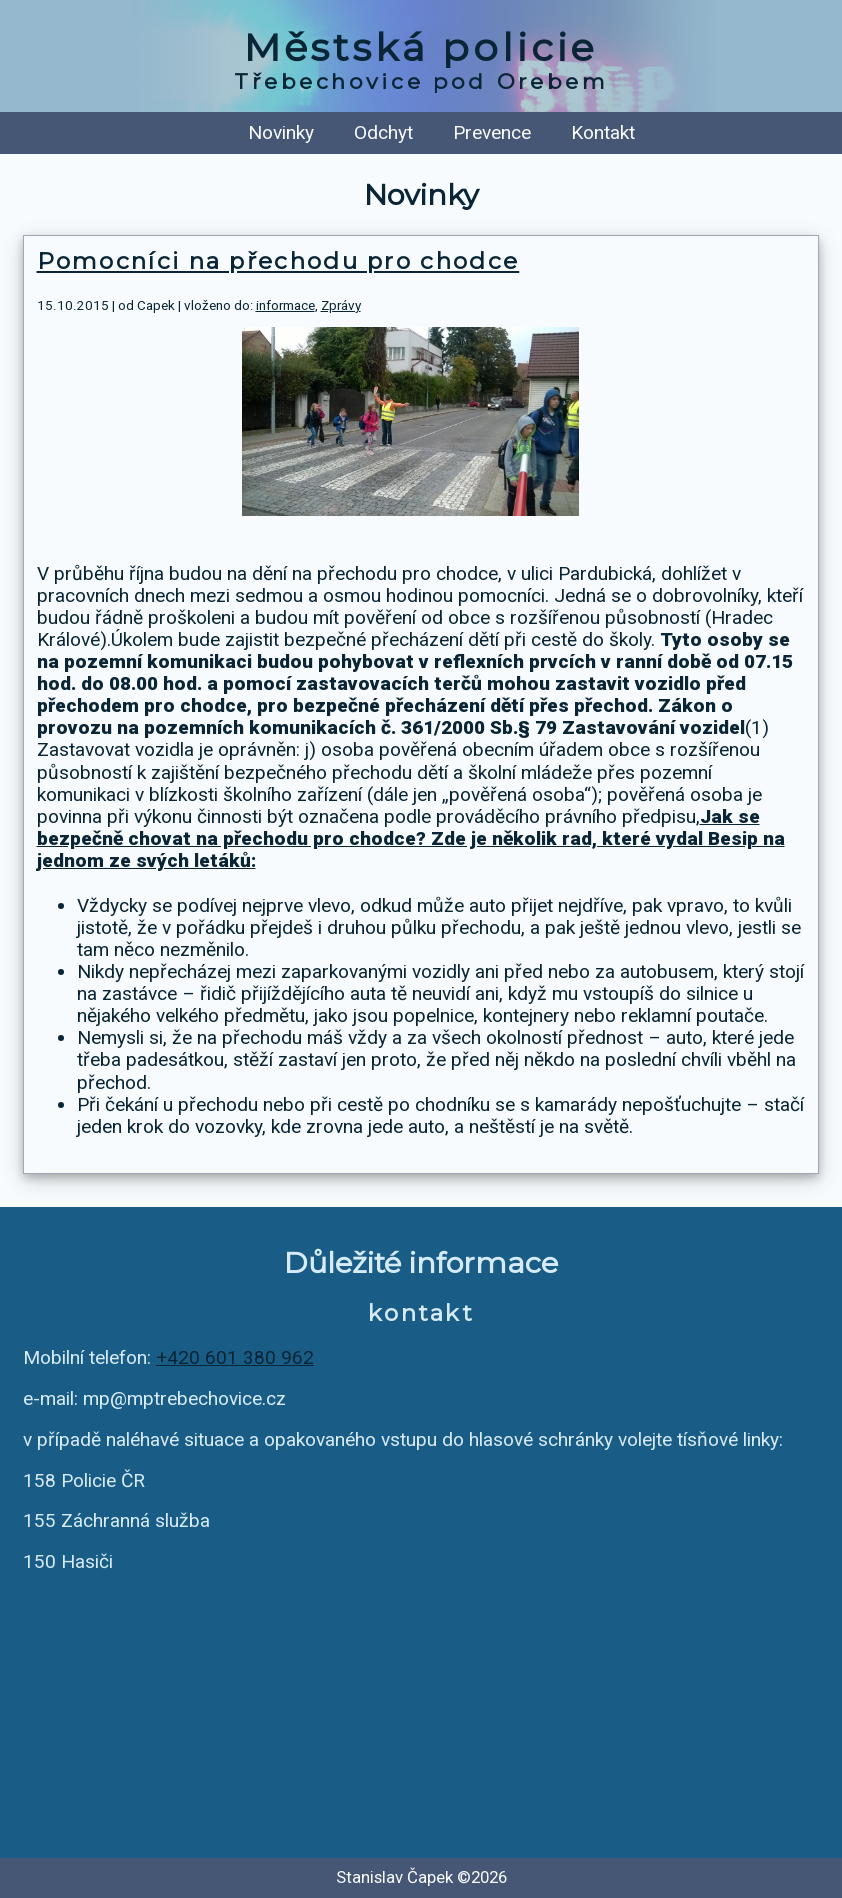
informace (285, 305)
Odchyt (383, 132)
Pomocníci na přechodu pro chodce (278, 261)
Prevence (492, 132)
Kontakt (603, 132)
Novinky (281, 132)
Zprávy (341, 305)
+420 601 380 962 (235, 1357)
